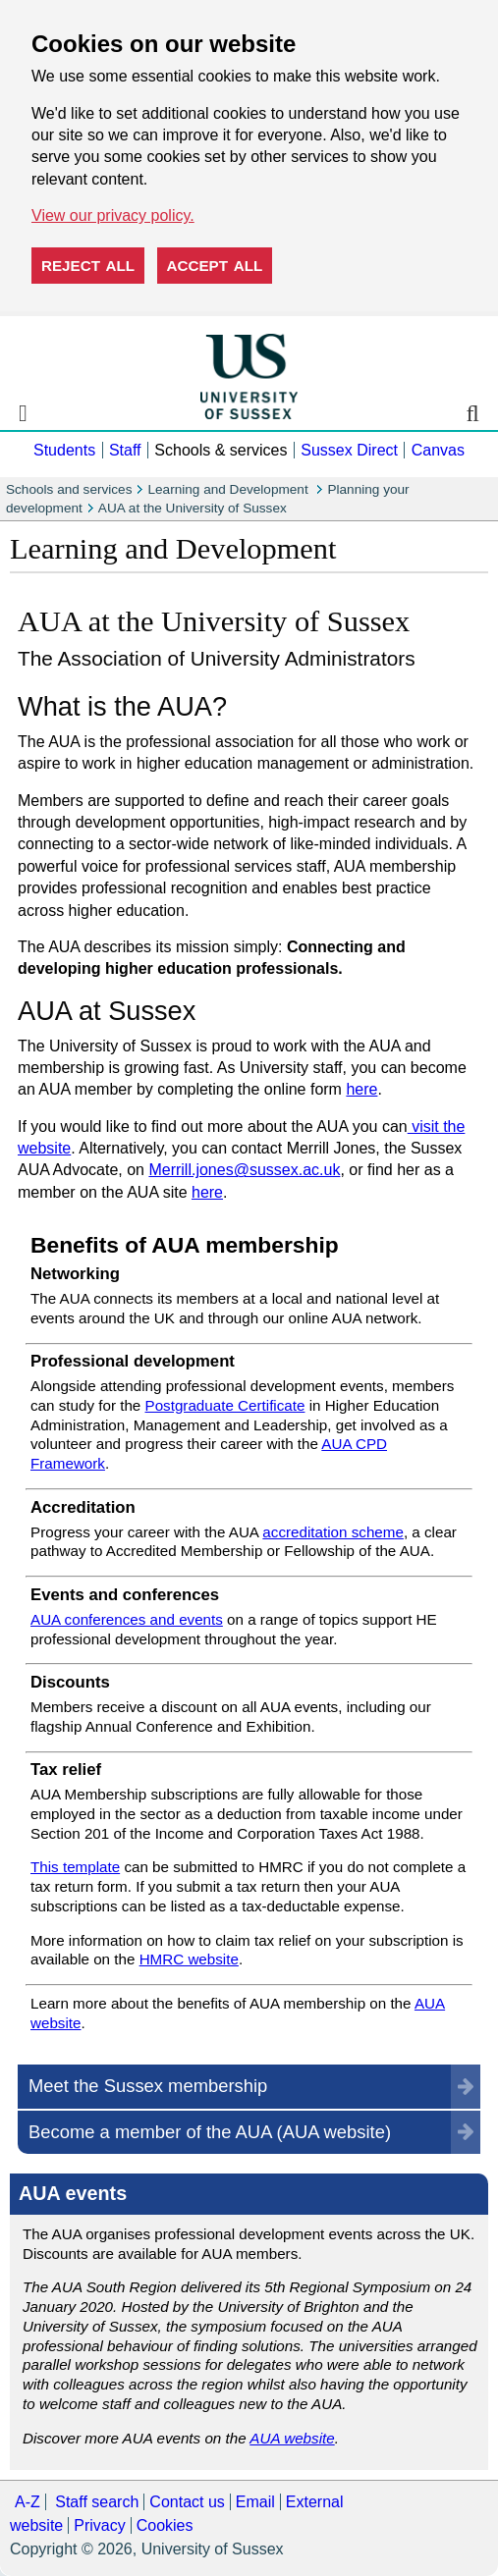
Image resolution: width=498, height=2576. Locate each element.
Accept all (215, 265)
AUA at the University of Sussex (192, 508)
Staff (125, 450)
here (361, 1089)
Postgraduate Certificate (225, 1405)
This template (75, 1866)
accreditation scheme (333, 1532)
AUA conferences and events (126, 1619)
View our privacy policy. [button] (112, 215)
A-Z (27, 2502)
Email (255, 2502)
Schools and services (69, 489)
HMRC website (189, 1959)
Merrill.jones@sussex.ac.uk (244, 1169)
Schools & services (220, 450)
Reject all (88, 265)
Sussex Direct (349, 450)
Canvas (438, 450)
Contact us (186, 2502)
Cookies (165, 2525)
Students (64, 450)
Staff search (96, 2502)
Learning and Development (229, 489)
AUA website (291, 2438)
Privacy (99, 2525)
